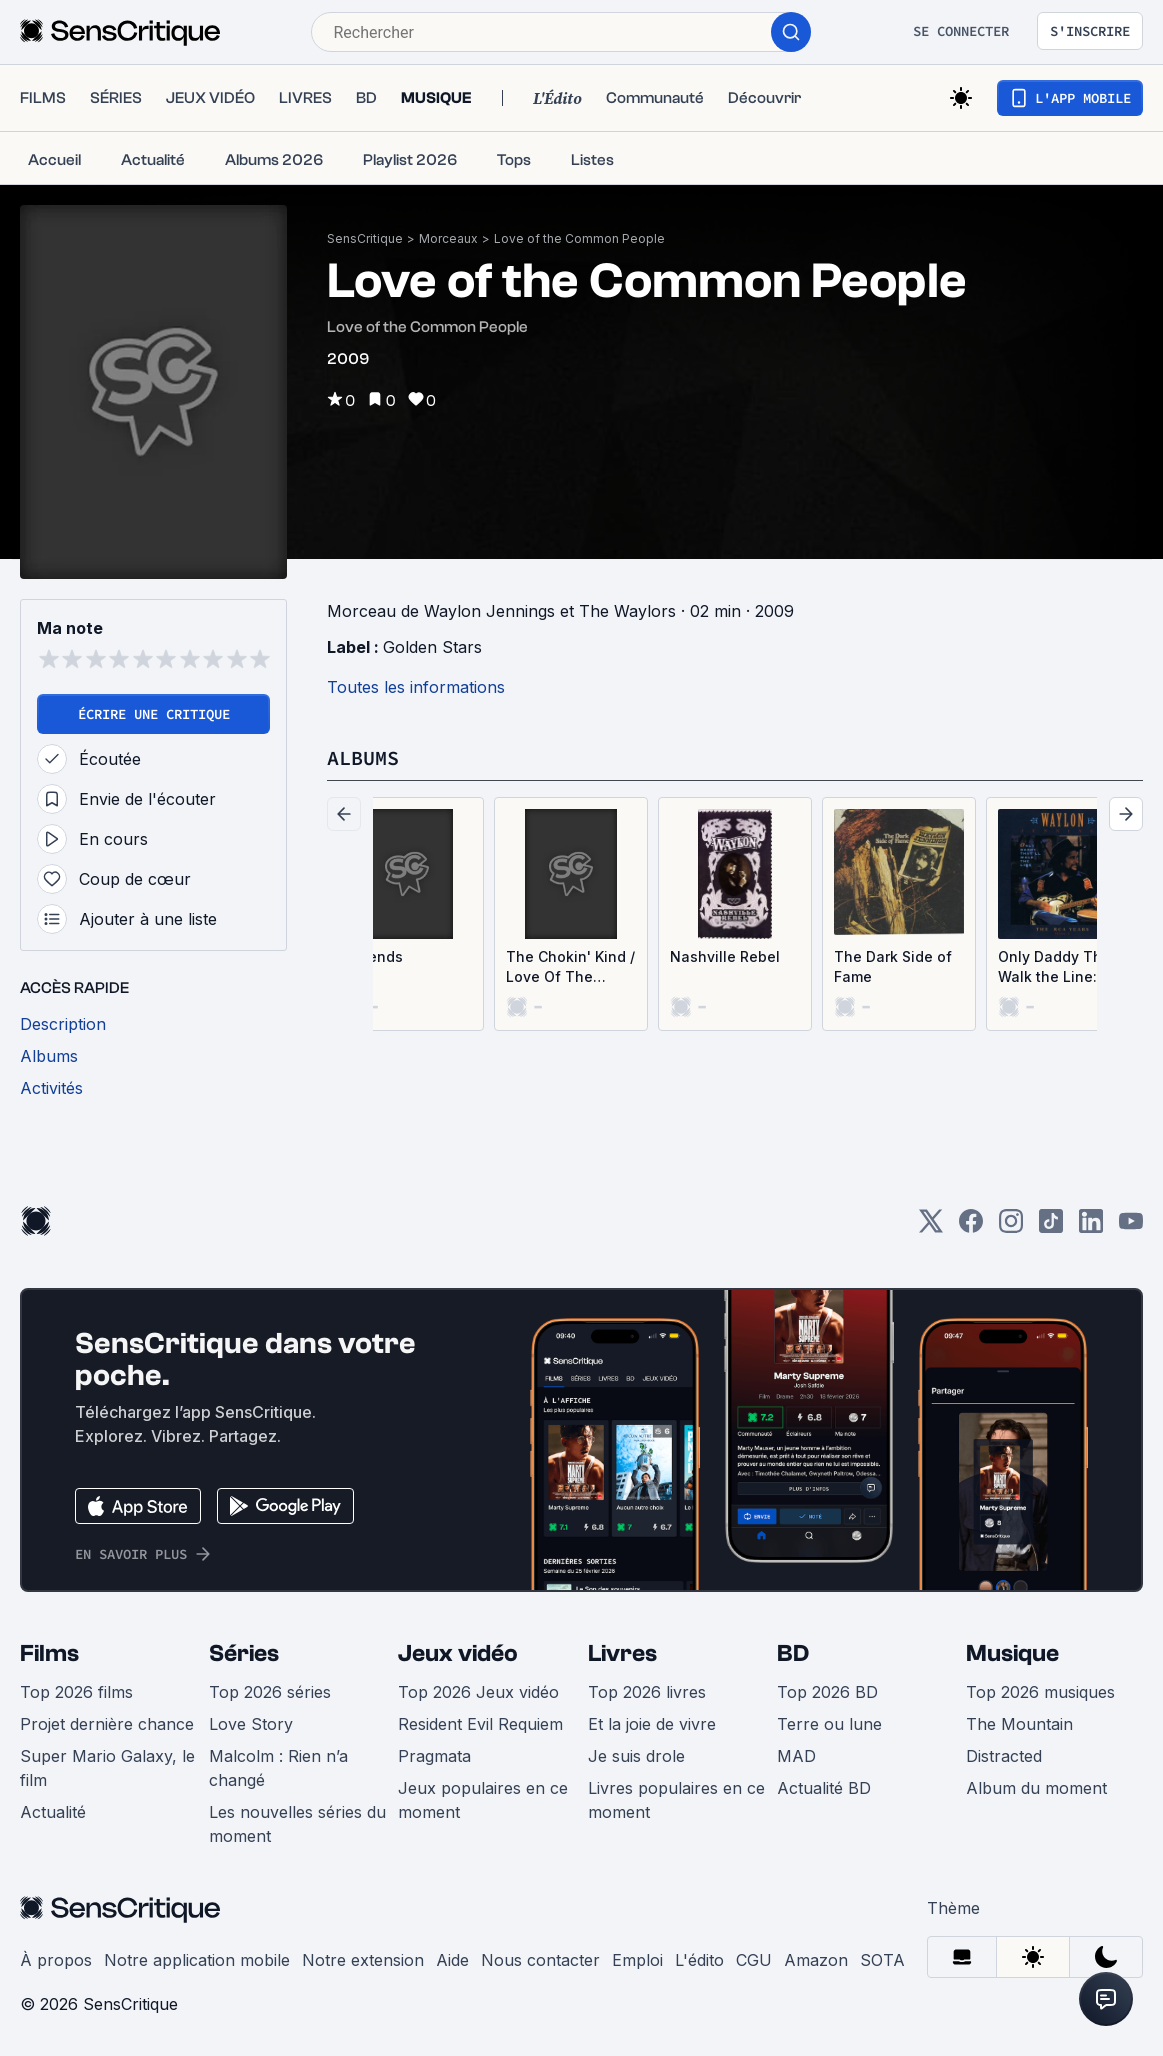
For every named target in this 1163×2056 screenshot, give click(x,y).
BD (793, 1653)
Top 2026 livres (647, 1692)
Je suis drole (636, 1756)
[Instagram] (1011, 1227)
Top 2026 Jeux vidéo (478, 1692)
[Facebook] (971, 1227)
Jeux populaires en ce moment (483, 1800)
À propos (56, 1960)
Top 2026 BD (827, 1692)
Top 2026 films (76, 1692)
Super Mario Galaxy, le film (107, 1768)
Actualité (53, 1812)
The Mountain (1019, 1724)
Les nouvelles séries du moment (297, 1824)
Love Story (251, 1724)
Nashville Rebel (725, 956)
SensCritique (365, 238)
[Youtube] (1131, 1227)
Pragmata (434, 1756)
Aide (452, 1960)
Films (49, 1653)
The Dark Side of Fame (893, 966)
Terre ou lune (829, 1724)
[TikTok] (1051, 1227)
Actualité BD (824, 1788)
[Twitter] (931, 1227)
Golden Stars (432, 647)
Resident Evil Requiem (480, 1724)
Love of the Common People (579, 238)
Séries (244, 1653)
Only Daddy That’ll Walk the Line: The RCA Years (1063, 967)
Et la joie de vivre (652, 1724)
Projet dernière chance (107, 1724)
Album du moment (1036, 1788)
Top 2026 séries (270, 1692)
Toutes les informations (416, 687)
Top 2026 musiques (1040, 1692)
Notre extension (363, 1960)
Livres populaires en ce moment (676, 1800)
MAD (796, 1756)
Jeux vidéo (458, 1653)
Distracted (1004, 1756)
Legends (372, 956)
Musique (1012, 1653)
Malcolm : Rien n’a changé (278, 1768)
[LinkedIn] (1091, 1227)
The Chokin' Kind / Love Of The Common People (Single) (570, 967)
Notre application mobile (197, 1960)
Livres (622, 1653)
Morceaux (448, 238)
